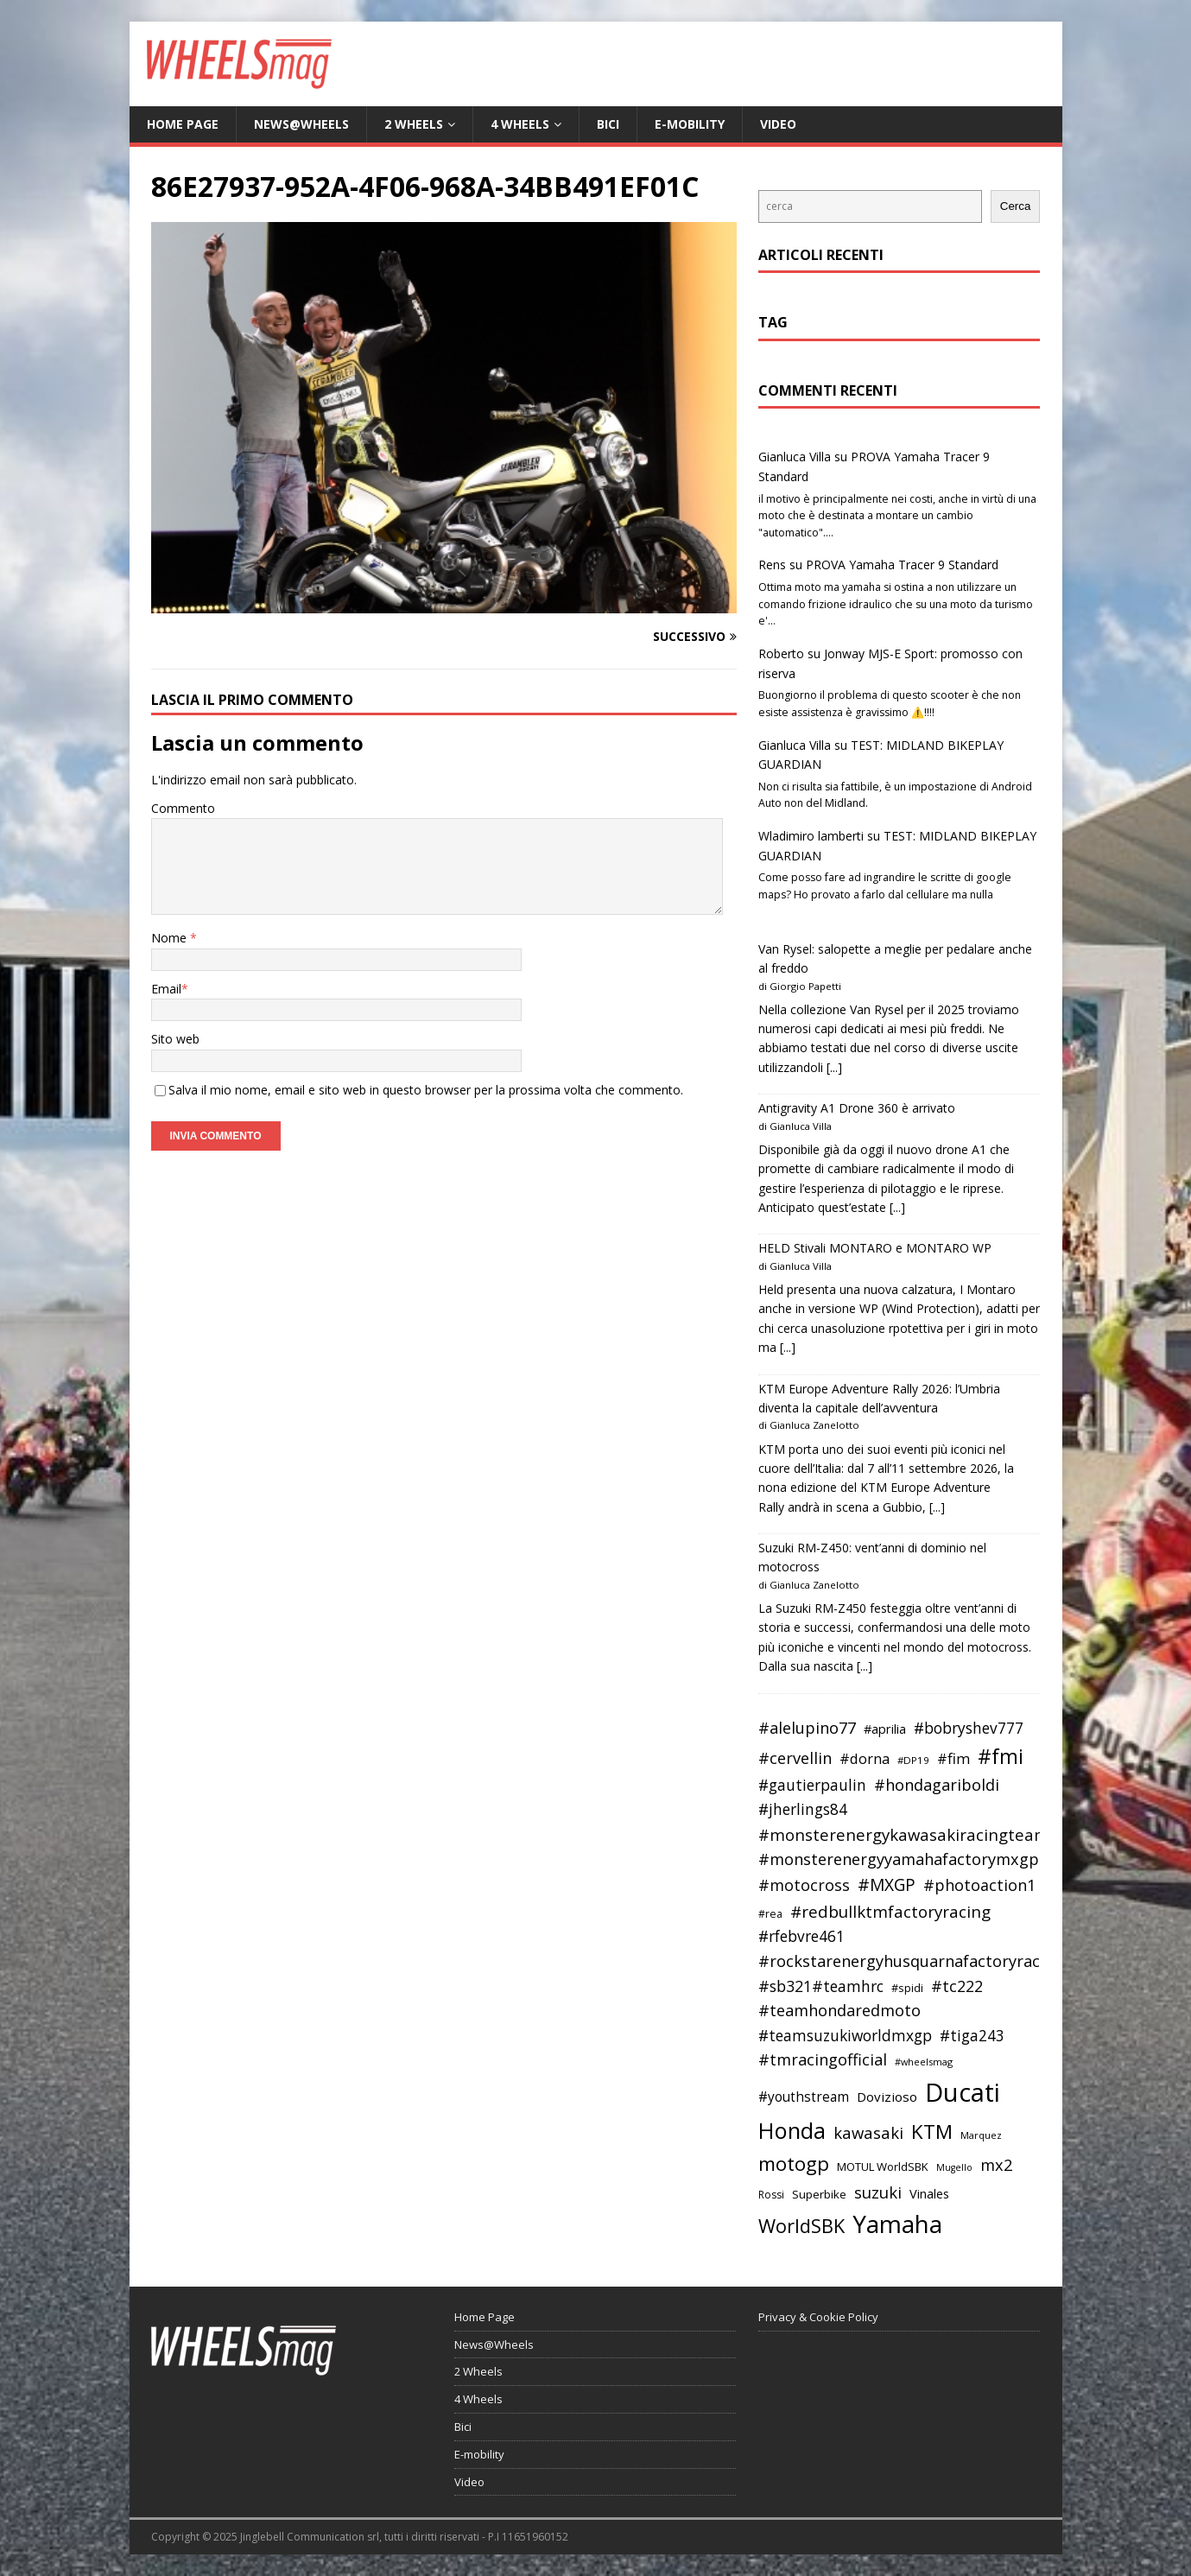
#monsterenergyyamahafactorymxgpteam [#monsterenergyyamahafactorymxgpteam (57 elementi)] (918, 1859)
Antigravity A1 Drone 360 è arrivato (856, 1108)
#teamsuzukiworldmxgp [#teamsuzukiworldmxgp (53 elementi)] (845, 2036)
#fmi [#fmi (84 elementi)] (1000, 1756)
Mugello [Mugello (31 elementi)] (954, 2167)
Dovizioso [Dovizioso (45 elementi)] (887, 2096)
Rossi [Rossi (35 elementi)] (771, 2194)
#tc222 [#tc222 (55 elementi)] (957, 1986)
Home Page (183, 124)
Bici (608, 124)
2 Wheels (413, 124)
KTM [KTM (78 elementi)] (932, 2131)
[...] (834, 1067)
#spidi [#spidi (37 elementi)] (907, 1987)
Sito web (175, 1039)
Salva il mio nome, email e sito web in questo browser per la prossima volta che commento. (425, 1090)
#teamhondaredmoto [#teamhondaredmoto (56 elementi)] (839, 2010)
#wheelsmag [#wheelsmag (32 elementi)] (924, 2061)
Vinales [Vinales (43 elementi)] (929, 2193)
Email (166, 988)
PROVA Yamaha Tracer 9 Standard (902, 564)
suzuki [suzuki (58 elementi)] (878, 2192)
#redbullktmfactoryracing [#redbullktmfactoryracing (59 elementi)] (890, 1911)
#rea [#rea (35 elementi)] (770, 1914)
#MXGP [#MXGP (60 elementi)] (886, 1885)
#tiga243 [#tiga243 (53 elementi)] (972, 2036)
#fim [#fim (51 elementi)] (953, 1758)
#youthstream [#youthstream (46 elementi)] (803, 2096)
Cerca (1015, 206)
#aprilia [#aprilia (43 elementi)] (885, 1728)
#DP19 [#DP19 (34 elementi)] (913, 1760)
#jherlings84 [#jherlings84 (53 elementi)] (802, 1809)
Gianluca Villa (794, 456)
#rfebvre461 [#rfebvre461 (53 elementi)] (801, 1936)
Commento (183, 808)
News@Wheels (301, 124)
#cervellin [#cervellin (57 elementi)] (795, 1758)
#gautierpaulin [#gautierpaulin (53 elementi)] (812, 1785)
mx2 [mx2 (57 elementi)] (996, 2164)
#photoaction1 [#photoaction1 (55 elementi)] (979, 1885)
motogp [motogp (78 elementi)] (793, 2163)
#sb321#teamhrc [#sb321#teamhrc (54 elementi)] (821, 1986)
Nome (170, 938)
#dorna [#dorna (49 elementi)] (864, 1758)
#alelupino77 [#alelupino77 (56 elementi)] (807, 1727)
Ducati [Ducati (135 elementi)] (962, 2092)
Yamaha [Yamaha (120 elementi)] (897, 2223)
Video (778, 124)
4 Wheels (520, 124)
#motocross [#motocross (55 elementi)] (804, 1885)
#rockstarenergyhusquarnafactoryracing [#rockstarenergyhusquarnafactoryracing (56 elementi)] (910, 1961)
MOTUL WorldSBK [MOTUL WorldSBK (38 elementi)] (882, 2166)
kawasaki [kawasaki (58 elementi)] (868, 2132)
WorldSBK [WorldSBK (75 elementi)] (801, 2225)
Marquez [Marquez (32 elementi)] (981, 2135)
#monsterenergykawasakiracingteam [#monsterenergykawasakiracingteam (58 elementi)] (903, 1834)
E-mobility (690, 124)
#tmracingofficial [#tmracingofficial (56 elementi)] (822, 2059)
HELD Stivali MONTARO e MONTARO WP (874, 1248)
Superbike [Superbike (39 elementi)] (819, 2194)
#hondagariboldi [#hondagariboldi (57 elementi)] (936, 1784)
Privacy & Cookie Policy (818, 2317)
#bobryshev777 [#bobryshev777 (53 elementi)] (968, 1728)
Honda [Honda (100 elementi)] (792, 2130)
